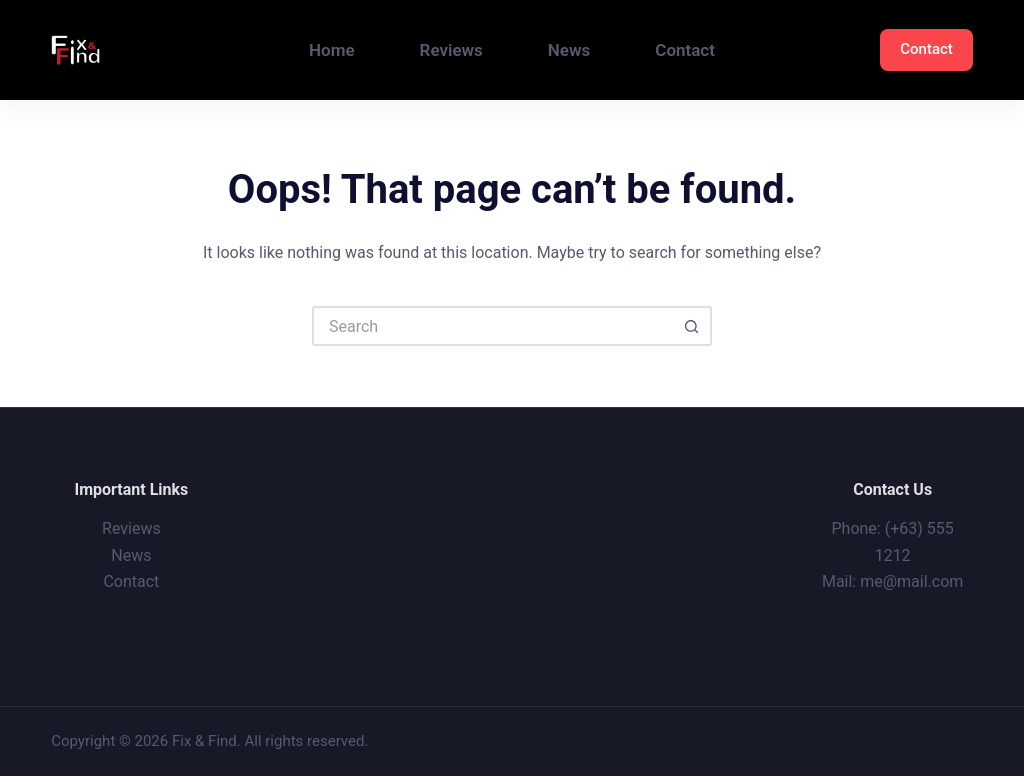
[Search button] (692, 326)
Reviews (451, 50)
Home (332, 50)
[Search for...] (492, 326)
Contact (685, 50)
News (569, 50)
